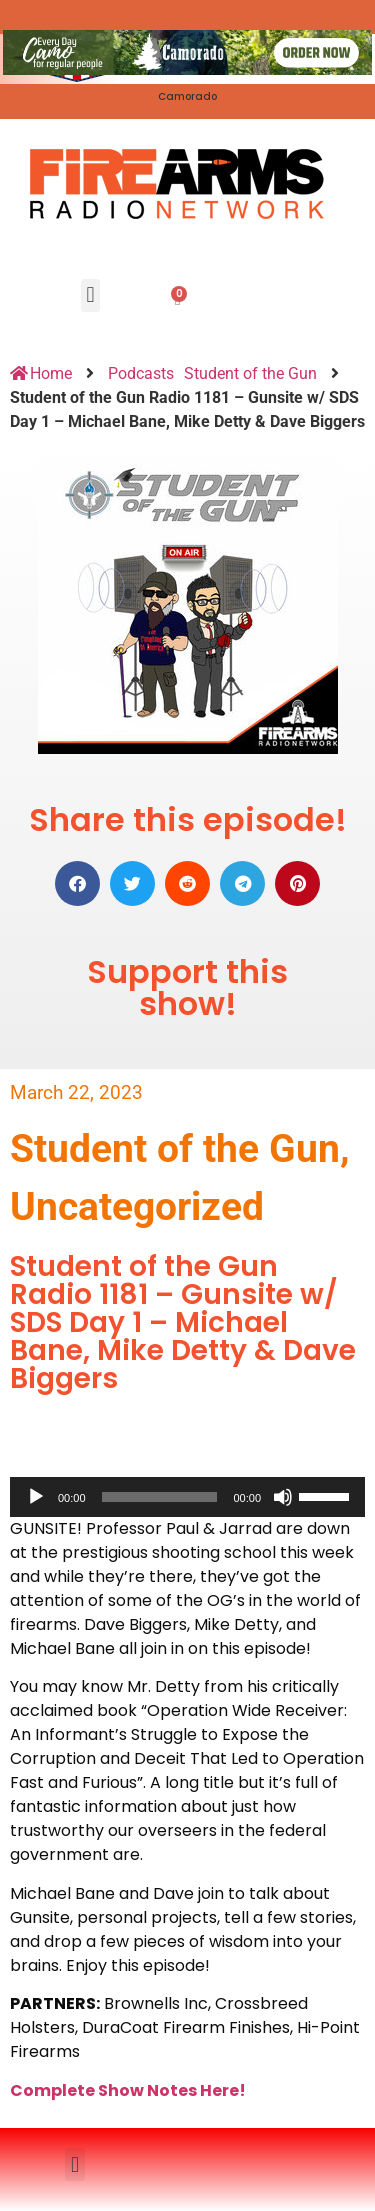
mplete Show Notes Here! (140, 2090)
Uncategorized (137, 1207)
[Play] (36, 1497)
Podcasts (141, 373)
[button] (90, 295)
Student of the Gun (250, 373)
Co (22, 2090)
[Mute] (283, 1497)
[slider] (160, 1497)
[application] (187, 1497)
